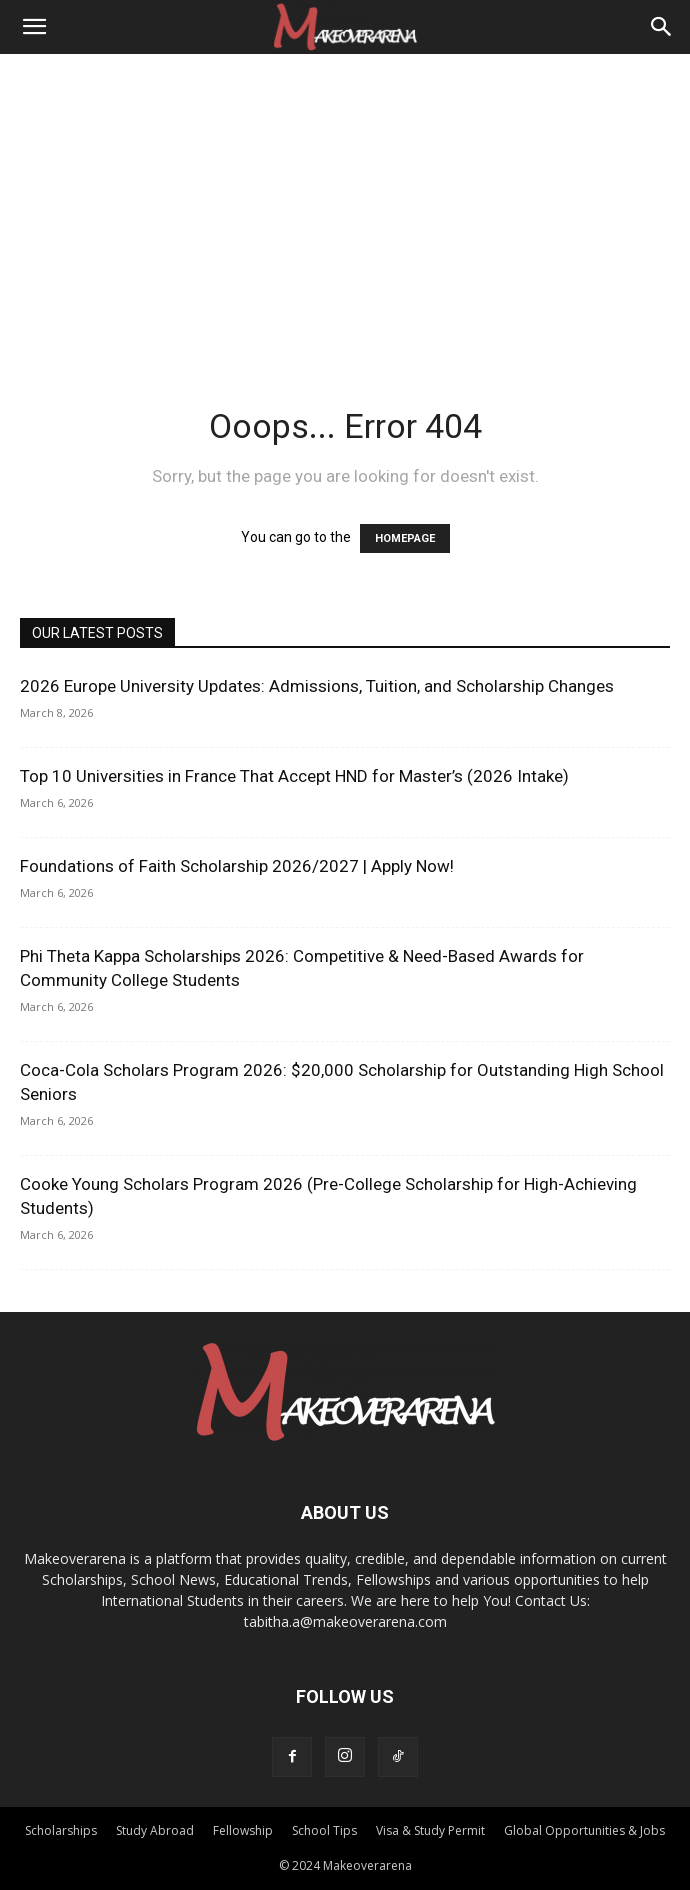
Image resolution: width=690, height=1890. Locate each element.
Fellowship (243, 1830)
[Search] (662, 27)
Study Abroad (155, 1830)
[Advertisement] (345, 204)
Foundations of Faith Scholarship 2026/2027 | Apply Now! (237, 866)
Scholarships (61, 1830)
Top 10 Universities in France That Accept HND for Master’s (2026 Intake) (294, 776)
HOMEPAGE (405, 538)
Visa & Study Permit (430, 1830)
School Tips (324, 1830)
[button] (34, 27)
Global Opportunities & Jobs (584, 1830)
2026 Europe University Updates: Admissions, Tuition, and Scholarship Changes (317, 686)
